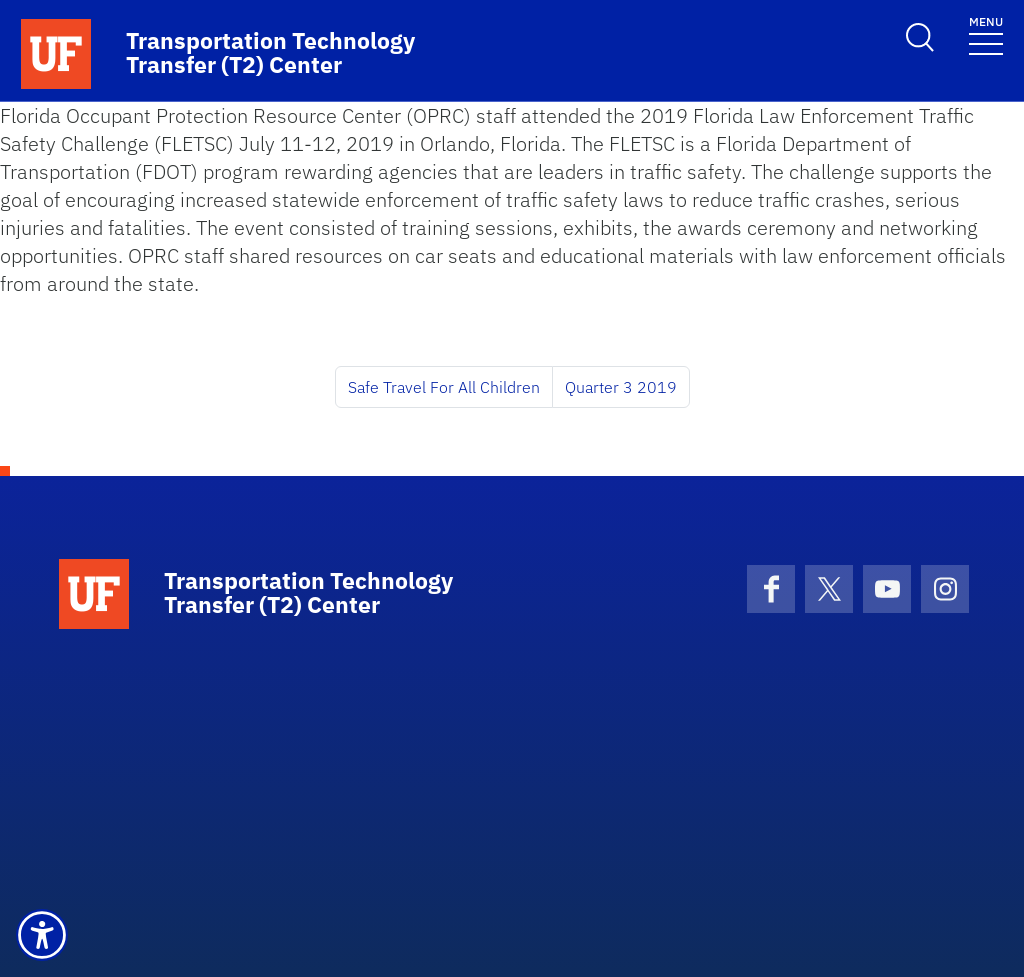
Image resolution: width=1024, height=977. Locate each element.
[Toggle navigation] (986, 34)
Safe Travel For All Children (444, 387)
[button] (42, 935)
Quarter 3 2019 (621, 387)
